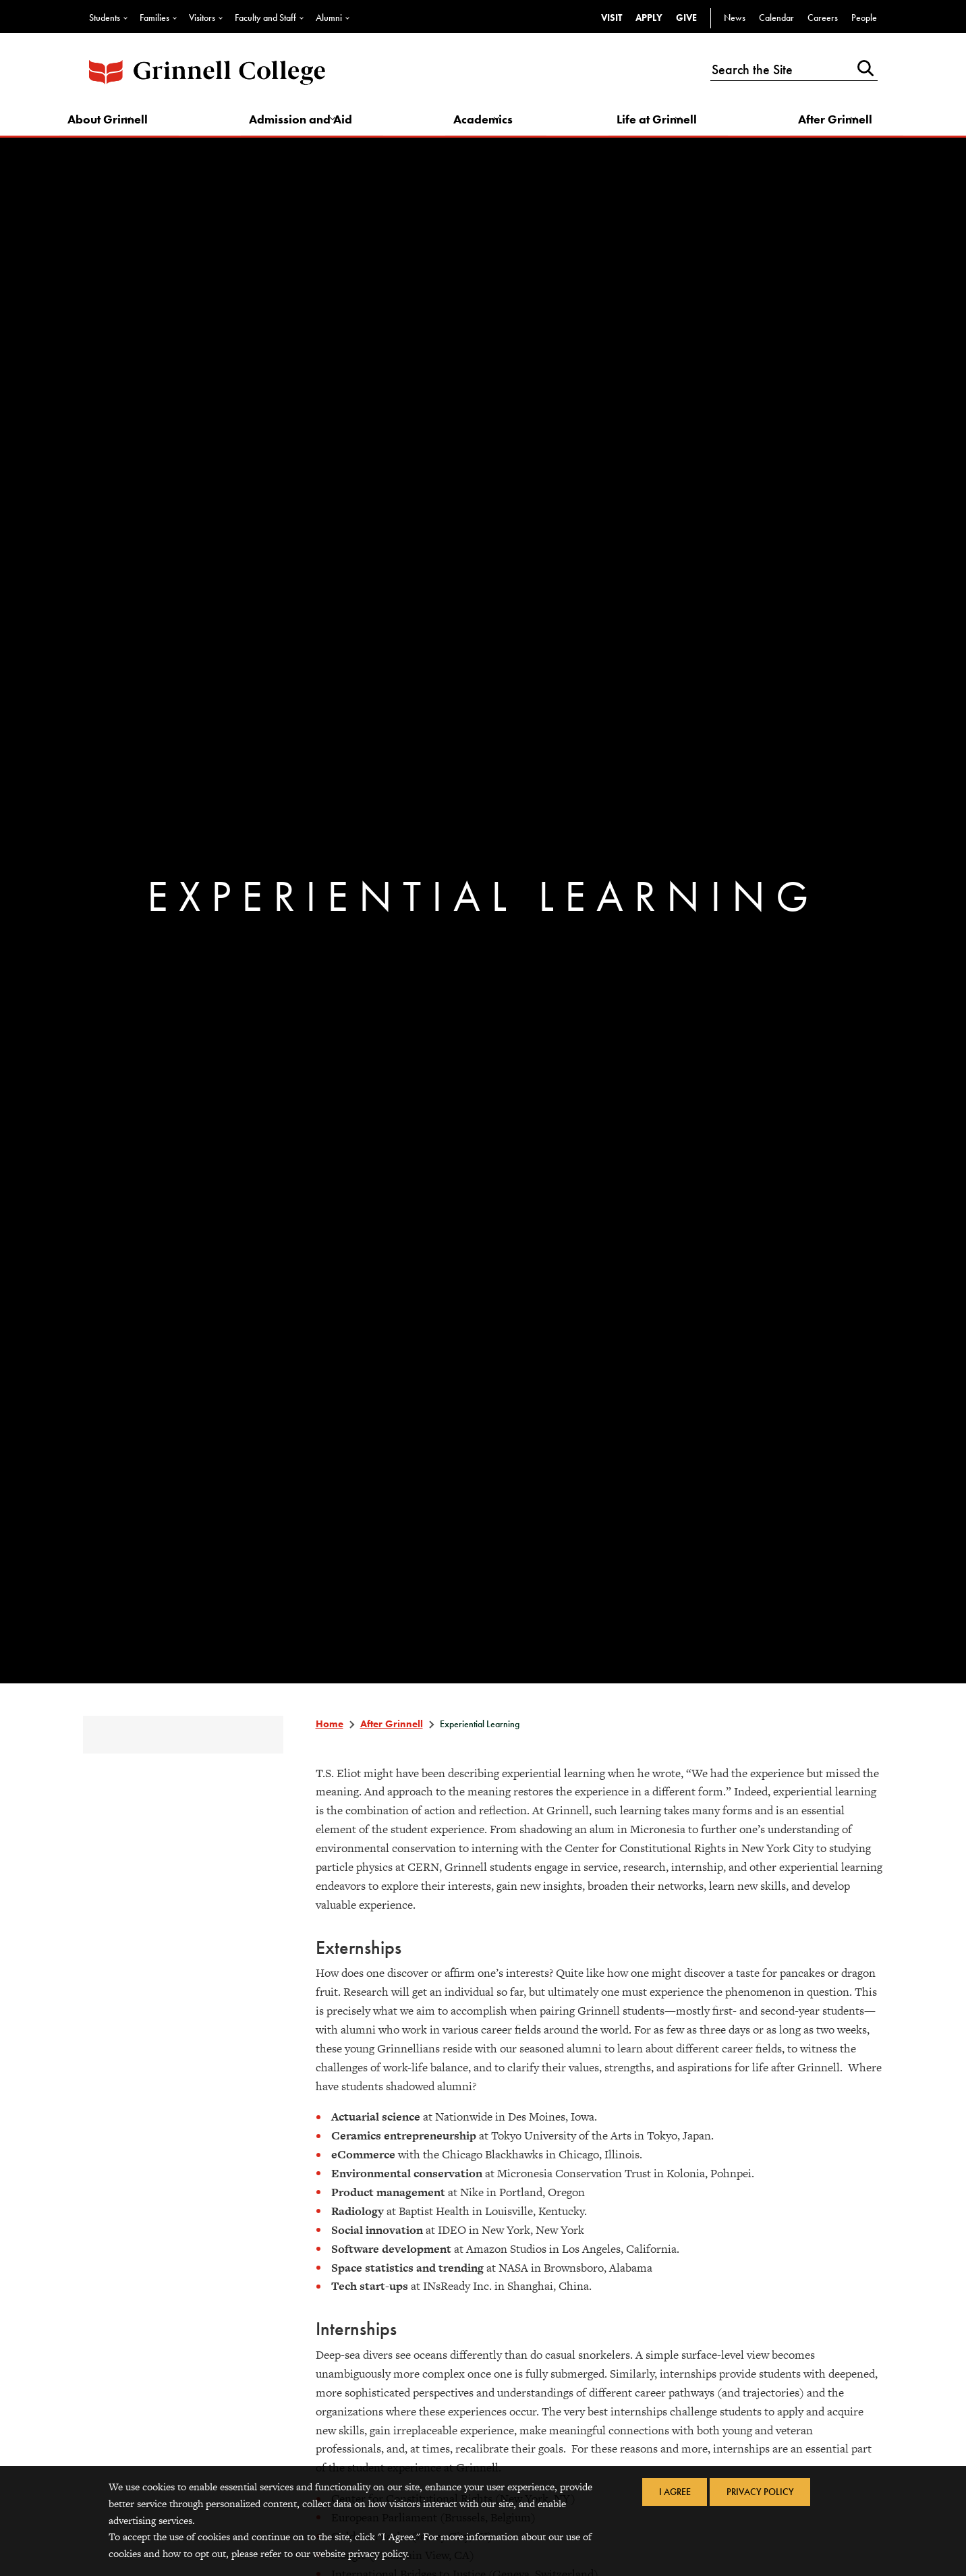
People (864, 17)
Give (686, 17)
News (734, 17)
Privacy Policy (765, 2494)
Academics (489, 126)
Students (104, 17)
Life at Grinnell (654, 126)
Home (328, 1736)
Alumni (329, 17)
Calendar (776, 17)
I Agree (669, 2494)
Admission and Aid (313, 126)
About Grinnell (126, 126)
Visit (611, 17)
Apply (648, 17)
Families (154, 17)
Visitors (202, 17)
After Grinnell (826, 126)
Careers (822, 17)
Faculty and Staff (265, 17)
